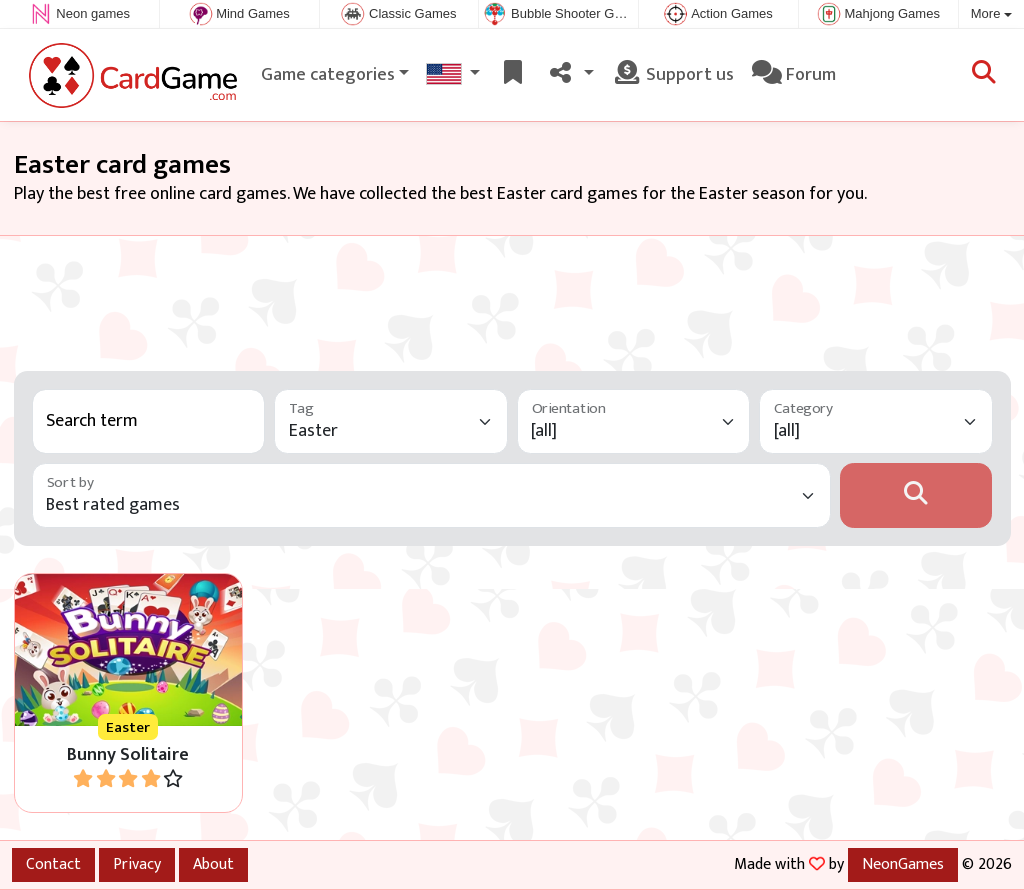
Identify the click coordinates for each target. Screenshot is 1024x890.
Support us (673, 75)
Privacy (137, 864)
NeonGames (903, 864)
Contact (53, 864)
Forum (794, 75)
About (213, 864)
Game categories (328, 75)
